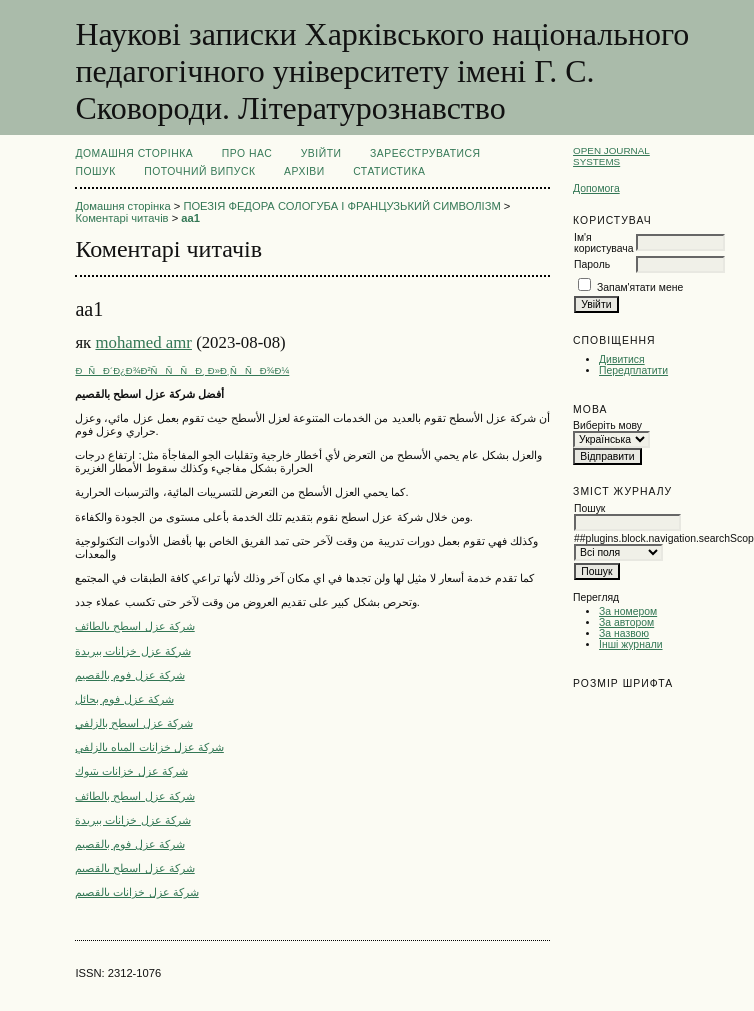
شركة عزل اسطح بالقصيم (134, 868)
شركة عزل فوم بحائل (124, 699)
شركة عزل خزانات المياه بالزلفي (149, 747)
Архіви (304, 171)
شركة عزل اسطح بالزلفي (133, 723)
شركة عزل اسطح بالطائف (134, 626)
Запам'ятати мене (640, 287)
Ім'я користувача (603, 243)
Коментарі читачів (121, 218)
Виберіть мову (607, 425)
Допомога (596, 188)
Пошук (95, 171)
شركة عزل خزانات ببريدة (132, 651)
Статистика (389, 171)
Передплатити (633, 370)
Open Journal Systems (611, 156)
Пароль (592, 264)
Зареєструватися (425, 153)
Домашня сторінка (134, 153)
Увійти (321, 153)
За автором (626, 622)
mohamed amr (143, 342)
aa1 (190, 218)
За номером (628, 611)
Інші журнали (630, 644)
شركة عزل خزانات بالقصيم (136, 892)
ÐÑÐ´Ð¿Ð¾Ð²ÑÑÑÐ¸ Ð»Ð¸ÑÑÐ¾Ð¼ (182, 370)
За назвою (624, 633)
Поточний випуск (199, 171)
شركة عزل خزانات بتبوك (131, 771)
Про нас (247, 153)
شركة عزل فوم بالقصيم (129, 675)
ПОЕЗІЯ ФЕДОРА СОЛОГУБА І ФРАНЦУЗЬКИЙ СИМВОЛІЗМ (341, 206)
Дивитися (622, 359)
